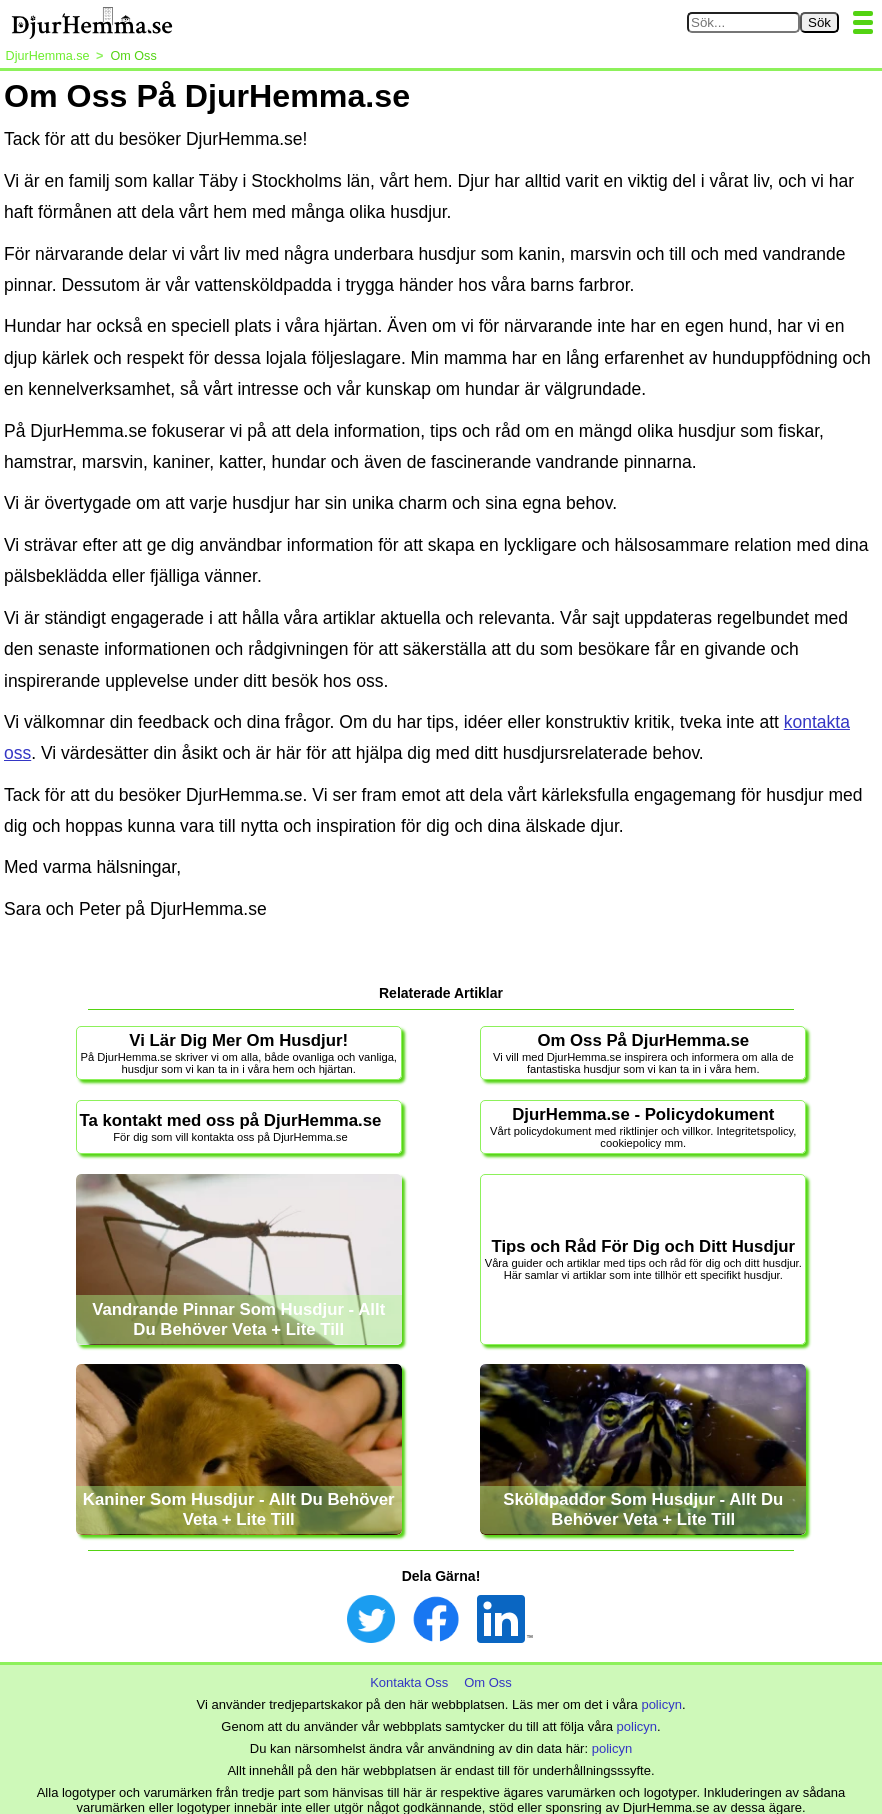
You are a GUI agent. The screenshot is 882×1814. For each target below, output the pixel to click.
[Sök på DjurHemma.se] (743, 22)
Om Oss (488, 1682)
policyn (661, 1704)
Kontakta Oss (409, 1682)
